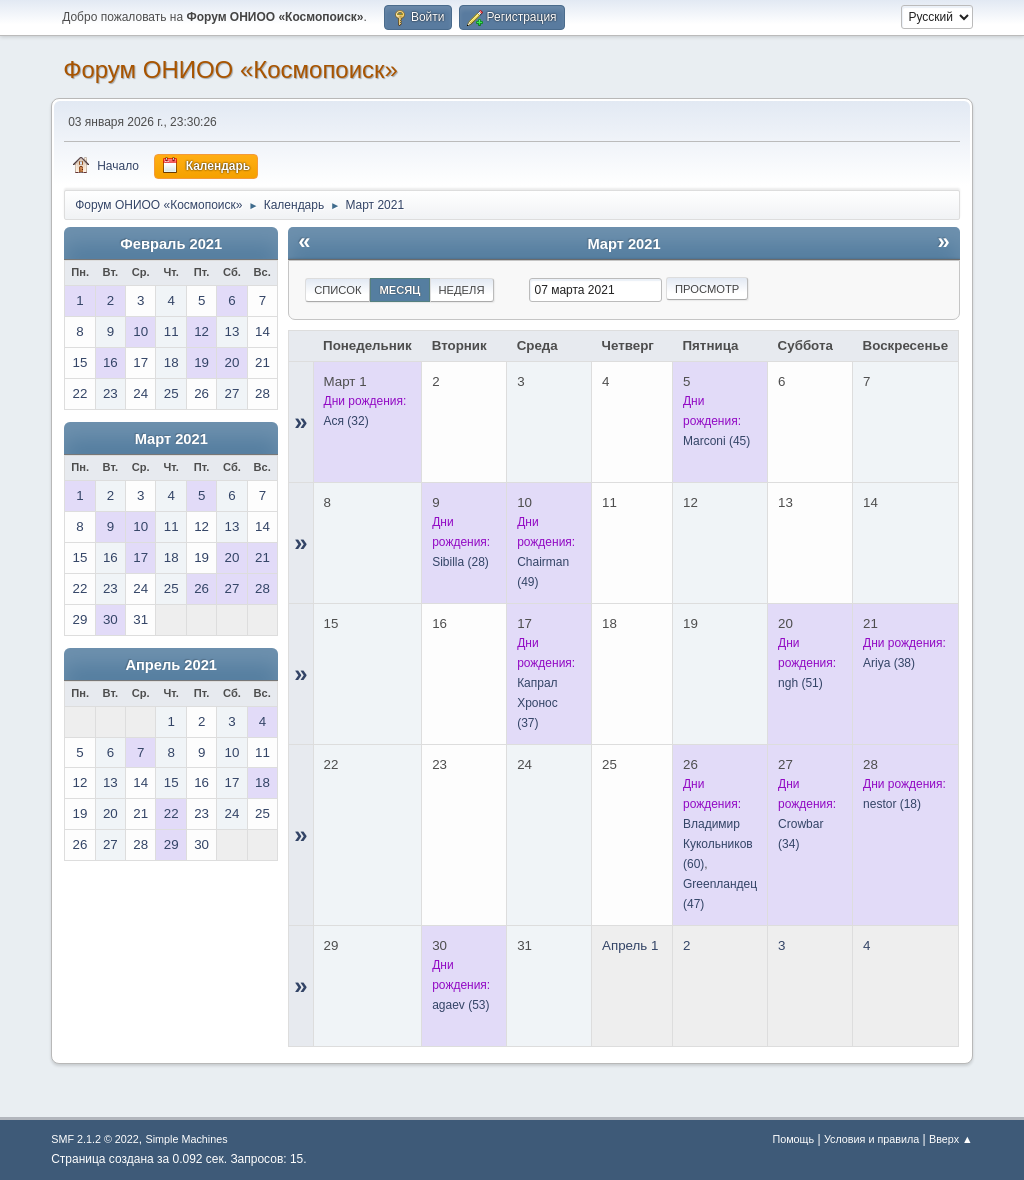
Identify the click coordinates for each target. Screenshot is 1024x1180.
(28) (460, 562)
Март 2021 (171, 439)
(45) (716, 441)
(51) (800, 683)
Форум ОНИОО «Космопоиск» (230, 69)
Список (337, 290)
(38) (889, 663)
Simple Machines (187, 1139)
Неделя (462, 290)
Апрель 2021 (171, 665)
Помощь (793, 1139)
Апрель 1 (630, 945)
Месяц (399, 290)
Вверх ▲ (951, 1139)
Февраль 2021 (171, 244)
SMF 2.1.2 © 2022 (95, 1139)
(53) (460, 1005)
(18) (892, 804)
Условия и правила (871, 1139)
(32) (346, 421)
